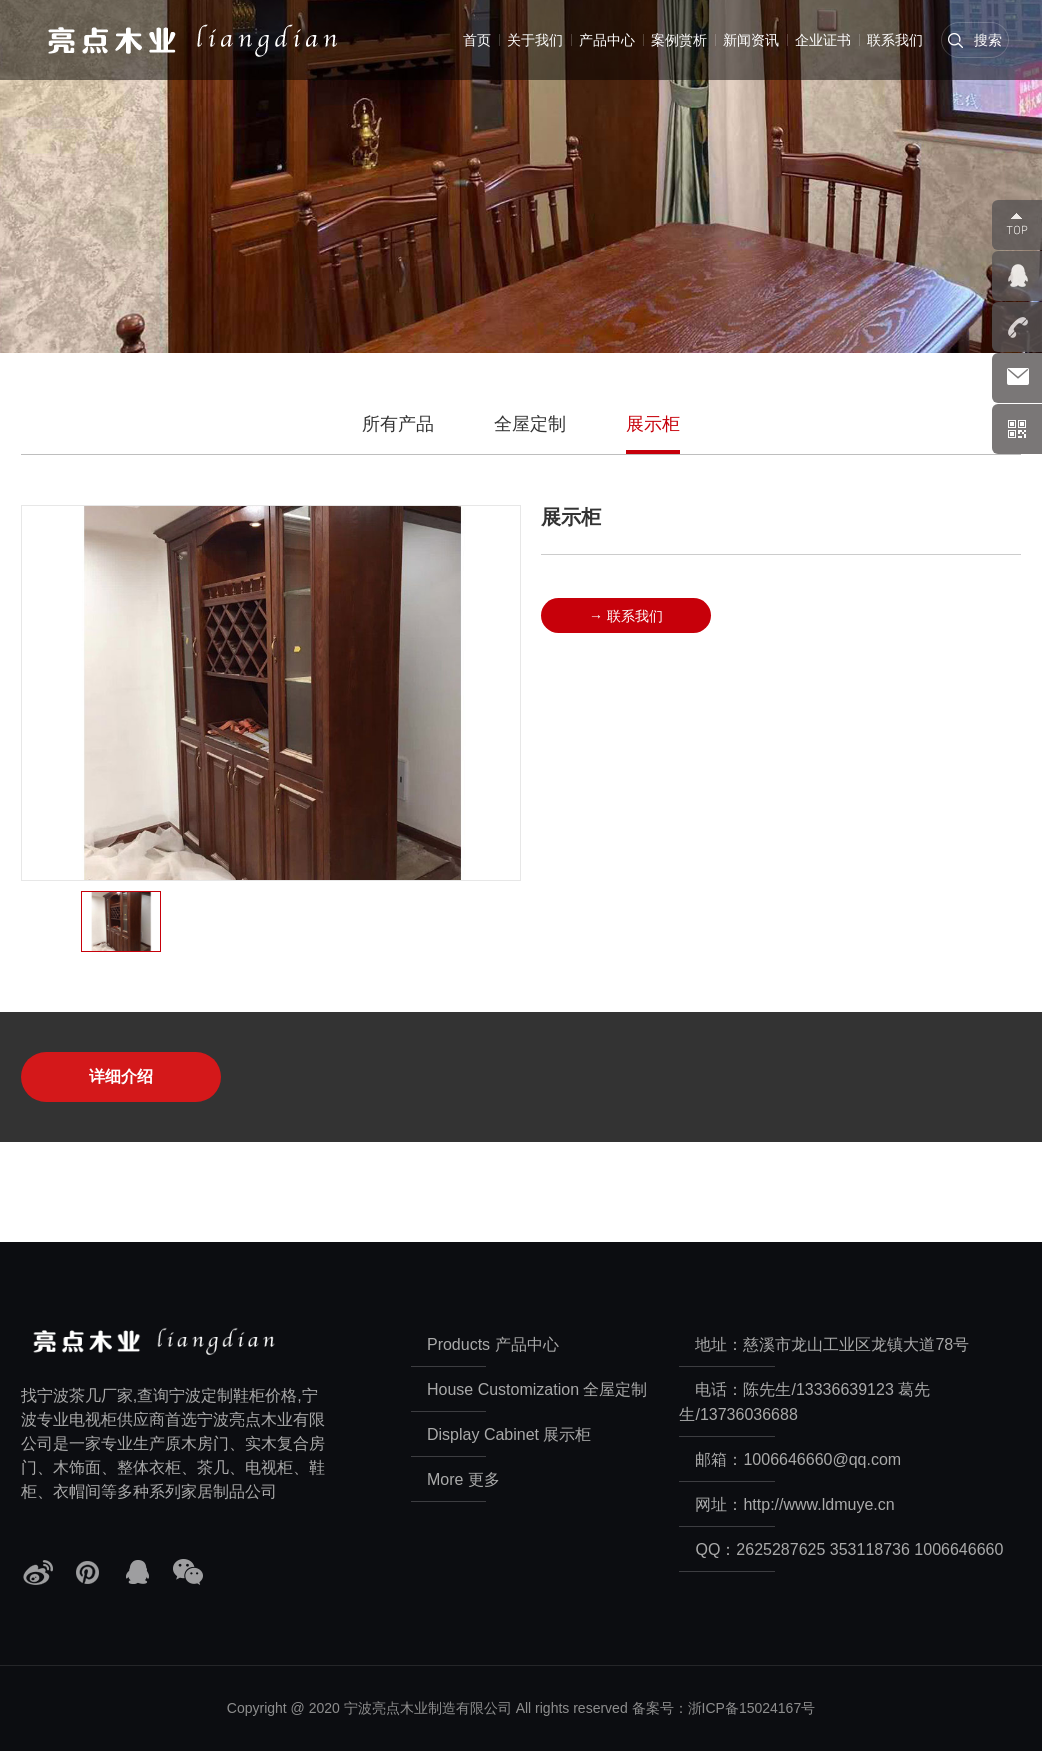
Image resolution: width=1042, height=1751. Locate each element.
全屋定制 (530, 424)
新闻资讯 (751, 40)
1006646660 (958, 1549)
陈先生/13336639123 (818, 1389)
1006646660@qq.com (822, 1459)
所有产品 (398, 424)
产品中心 (607, 40)
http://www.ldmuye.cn (818, 1504)
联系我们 (895, 40)
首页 (477, 40)
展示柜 (653, 424)
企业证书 (823, 40)
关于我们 (535, 40)
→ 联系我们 (626, 615)
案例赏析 (679, 40)
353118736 (870, 1549)
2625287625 (780, 1549)
